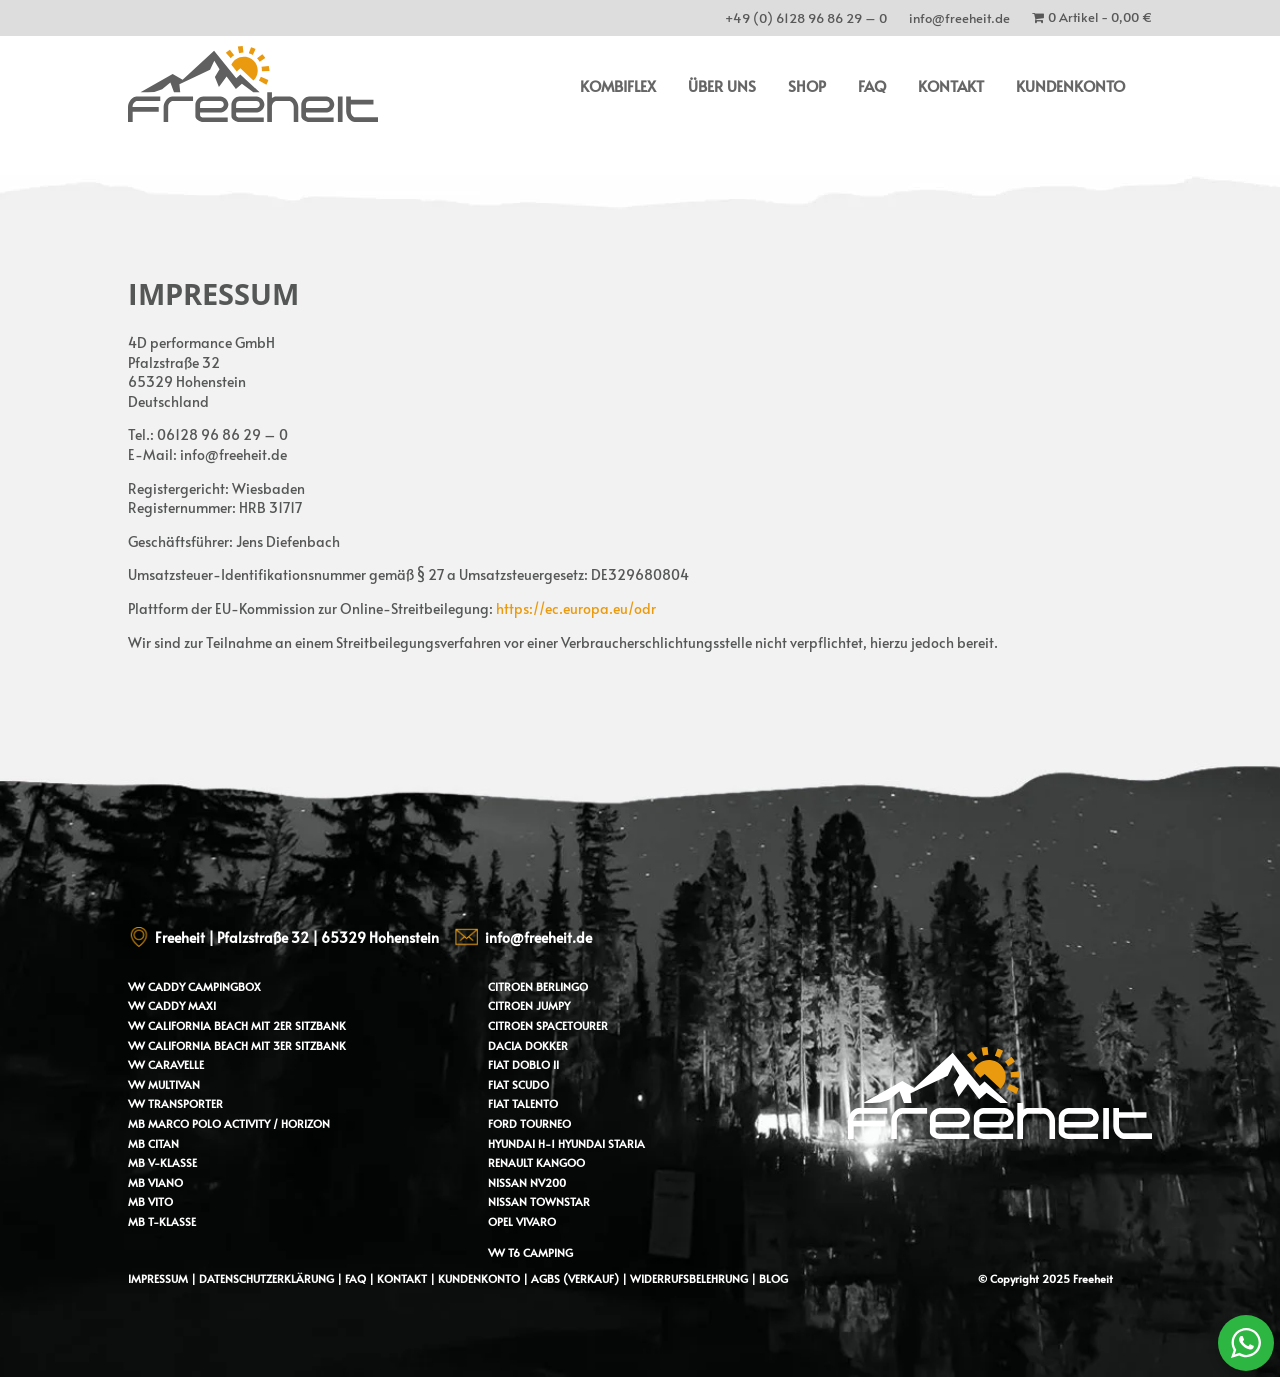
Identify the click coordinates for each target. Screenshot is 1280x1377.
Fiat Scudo (518, 1084)
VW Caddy (156, 986)
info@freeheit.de (959, 21)
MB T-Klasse (162, 1221)
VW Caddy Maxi (172, 1005)
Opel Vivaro (522, 1221)
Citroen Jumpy (529, 1005)
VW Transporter (175, 1103)
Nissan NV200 (527, 1182)
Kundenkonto (1070, 85)
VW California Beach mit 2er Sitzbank (237, 1025)
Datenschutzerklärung (266, 1278)
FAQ (872, 85)
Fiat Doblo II (523, 1064)
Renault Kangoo (536, 1162)
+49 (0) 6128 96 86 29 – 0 (806, 21)
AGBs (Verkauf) (575, 1278)
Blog (773, 1278)
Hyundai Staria (601, 1143)
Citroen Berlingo (538, 986)
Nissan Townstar (539, 1201)
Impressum (158, 1278)
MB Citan (153, 1143)
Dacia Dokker (528, 1045)
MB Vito (150, 1201)
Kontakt (951, 85)
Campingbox (224, 986)
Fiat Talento (523, 1103)
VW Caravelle (166, 1064)
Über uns (722, 85)
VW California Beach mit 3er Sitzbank (237, 1045)
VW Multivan (164, 1084)
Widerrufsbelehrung (690, 1278)
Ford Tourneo (529, 1123)
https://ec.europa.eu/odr (576, 608)
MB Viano (155, 1182)
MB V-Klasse (162, 1162)
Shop (807, 85)
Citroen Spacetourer (548, 1025)
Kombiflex (618, 85)
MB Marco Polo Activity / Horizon (229, 1123)
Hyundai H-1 (521, 1143)
